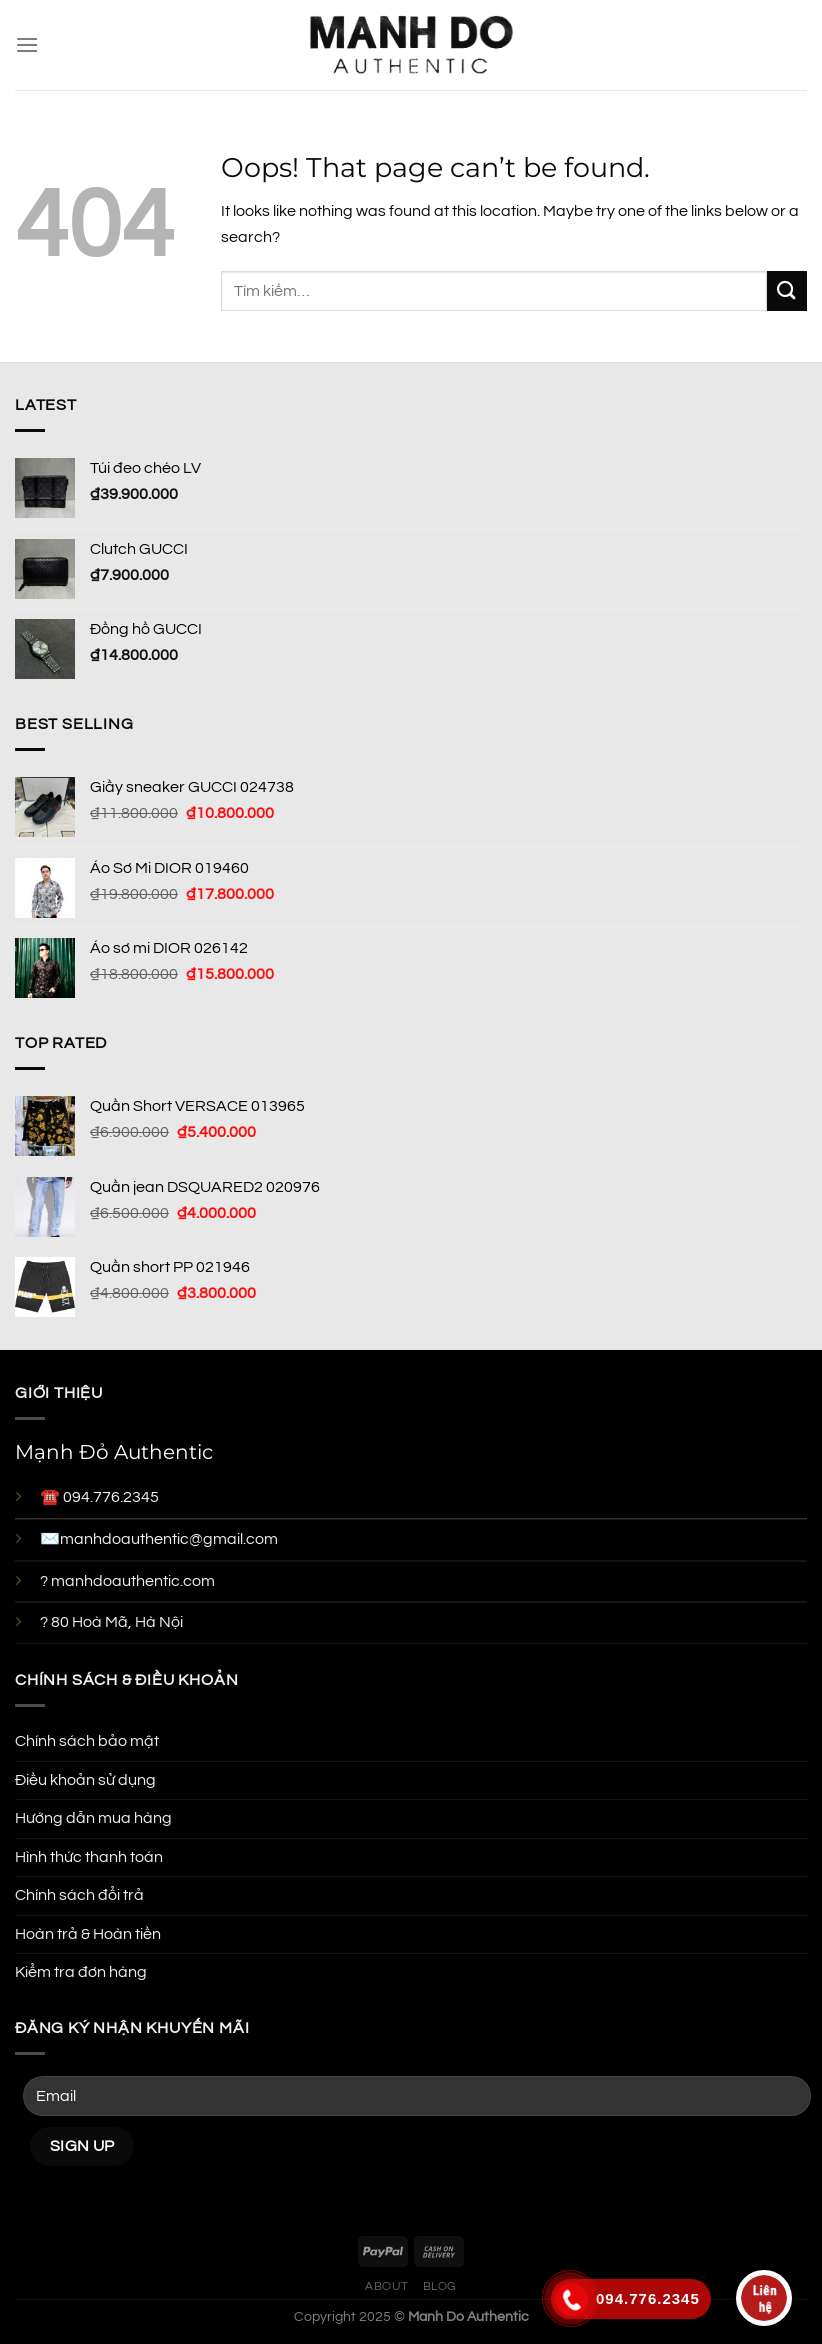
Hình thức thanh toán (89, 1857)
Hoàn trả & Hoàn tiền (88, 1934)
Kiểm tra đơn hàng (81, 1972)
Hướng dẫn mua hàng (93, 1818)
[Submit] (787, 290)
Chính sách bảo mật (87, 1741)
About (387, 2286)
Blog (440, 2286)
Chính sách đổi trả (79, 1895)
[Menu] (27, 44)
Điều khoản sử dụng (85, 1780)
